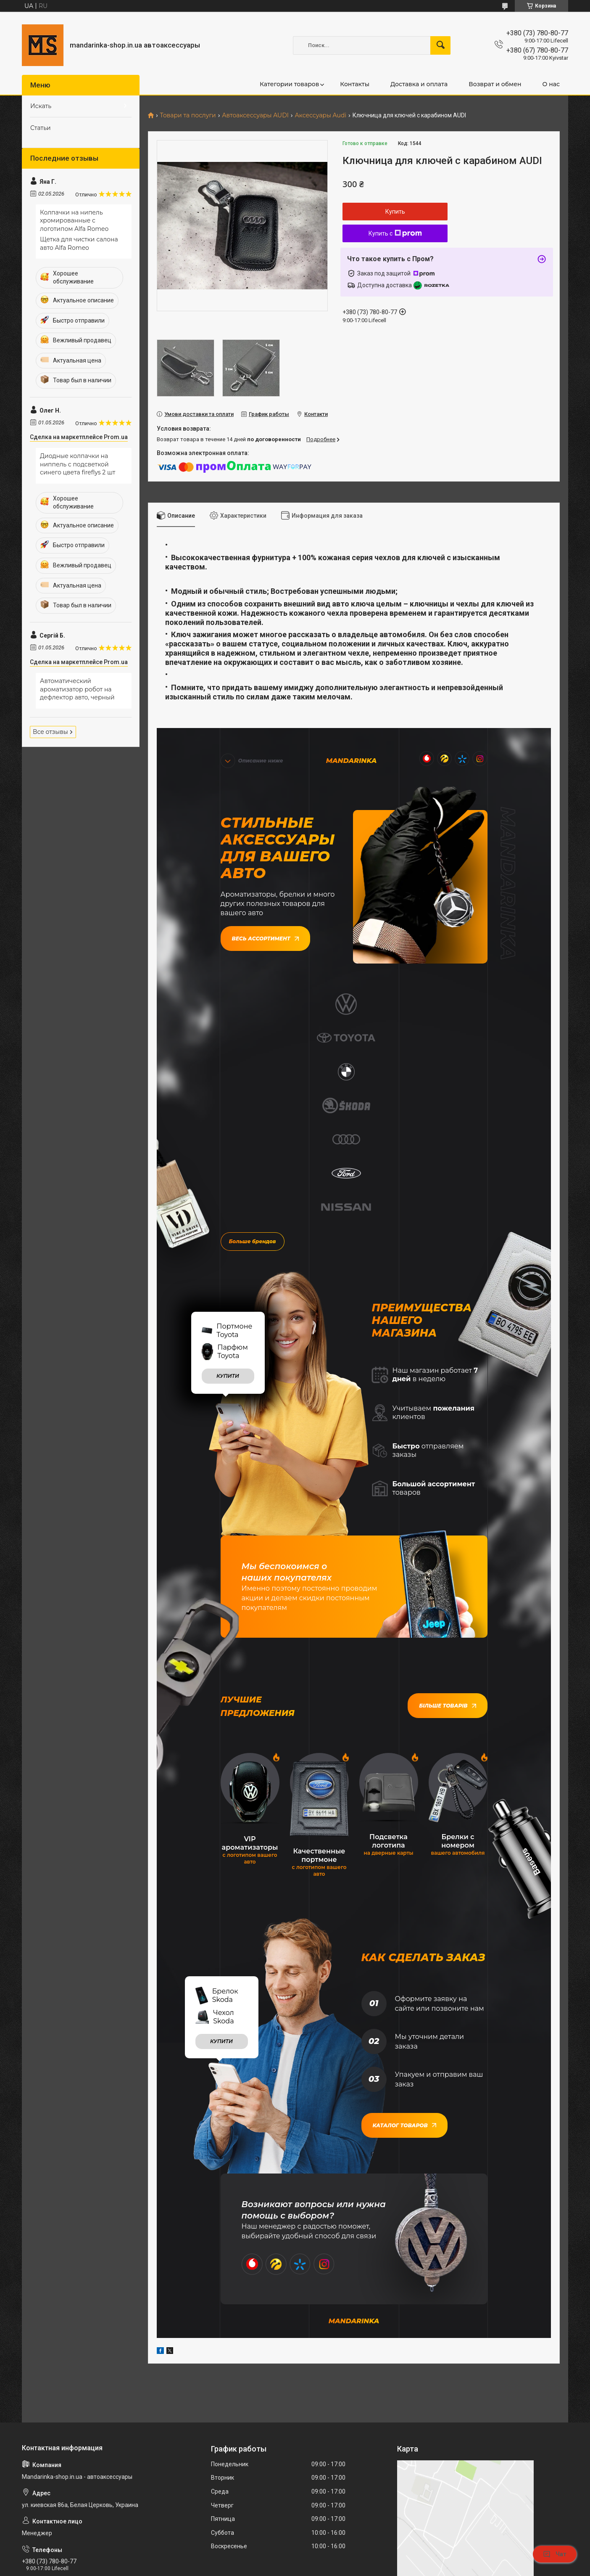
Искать (40, 106)
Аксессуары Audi (320, 115)
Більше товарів (447, 1499)
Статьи (40, 128)
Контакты (354, 84)
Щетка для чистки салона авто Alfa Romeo (79, 244)
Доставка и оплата (419, 84)
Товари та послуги (188, 115)
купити (227, 1169)
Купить (395, 211)
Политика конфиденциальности (378, 2568)
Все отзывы (50, 732)
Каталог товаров (404, 1917)
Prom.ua (332, 2553)
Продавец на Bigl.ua (295, 2560)
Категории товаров (289, 84)
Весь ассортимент (265, 936)
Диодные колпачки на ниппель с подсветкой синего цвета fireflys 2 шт (78, 464)
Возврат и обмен (495, 84)
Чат (554, 2554)
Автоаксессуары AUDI (255, 115)
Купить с (395, 233)
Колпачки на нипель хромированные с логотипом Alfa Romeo (74, 221)
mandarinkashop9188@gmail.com (72, 2440)
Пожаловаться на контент (305, 2568)
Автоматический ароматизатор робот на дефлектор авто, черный (77, 689)
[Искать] (440, 45)
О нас (551, 84)
